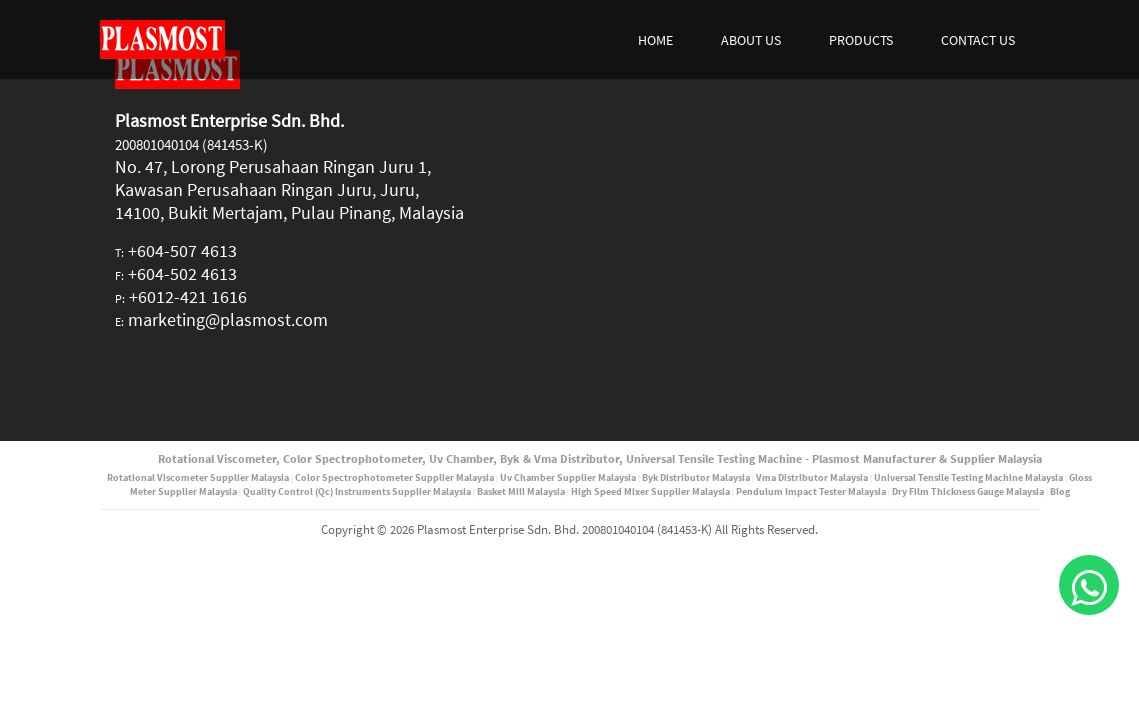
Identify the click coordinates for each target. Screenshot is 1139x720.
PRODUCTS (861, 40)
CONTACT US (978, 40)
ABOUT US (751, 40)
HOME (655, 40)
